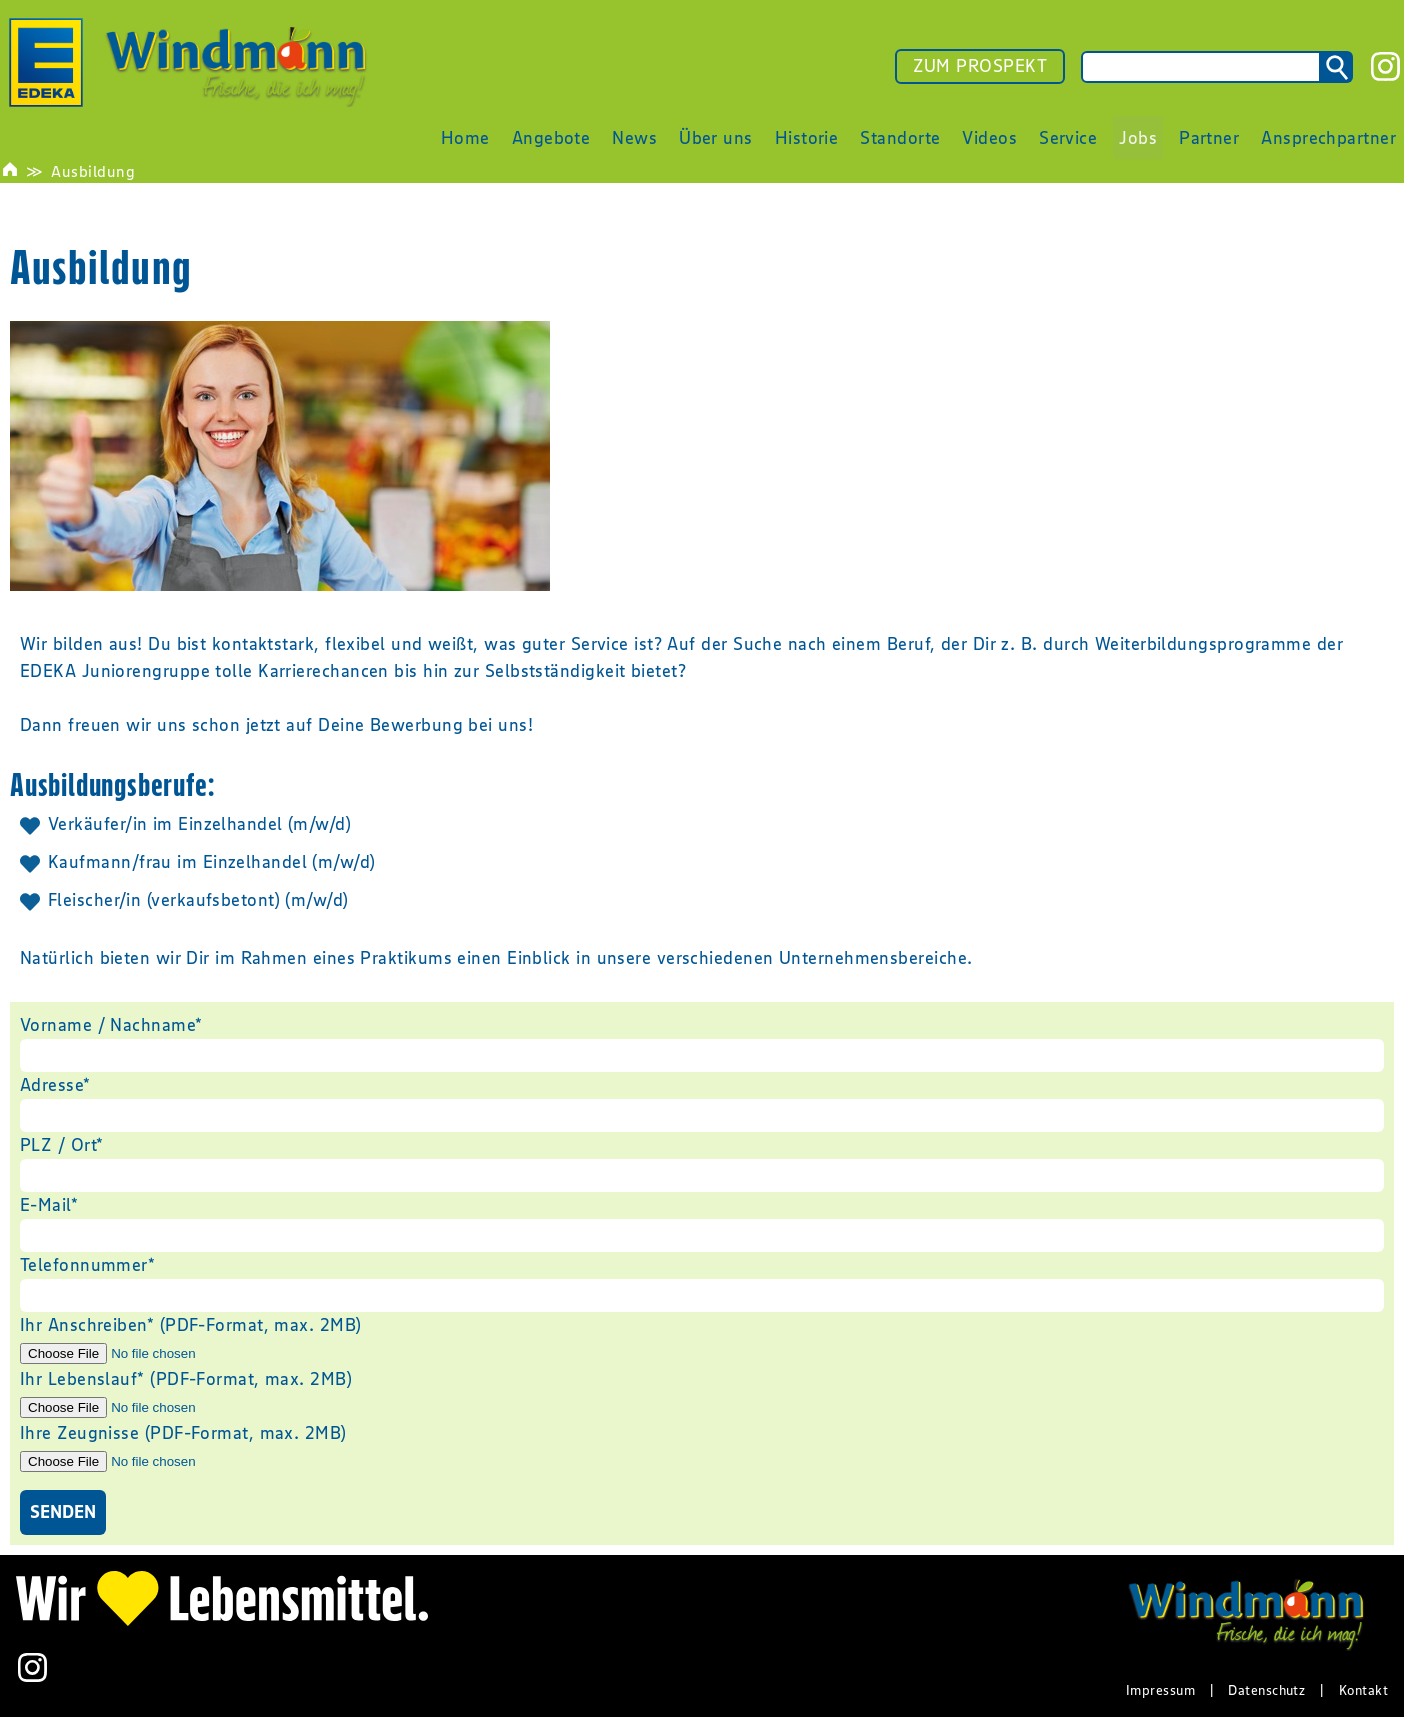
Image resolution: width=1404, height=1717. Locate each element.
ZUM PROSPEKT (980, 66)
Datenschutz (1266, 1690)
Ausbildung (93, 171)
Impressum (1160, 1690)
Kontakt (1363, 1690)
